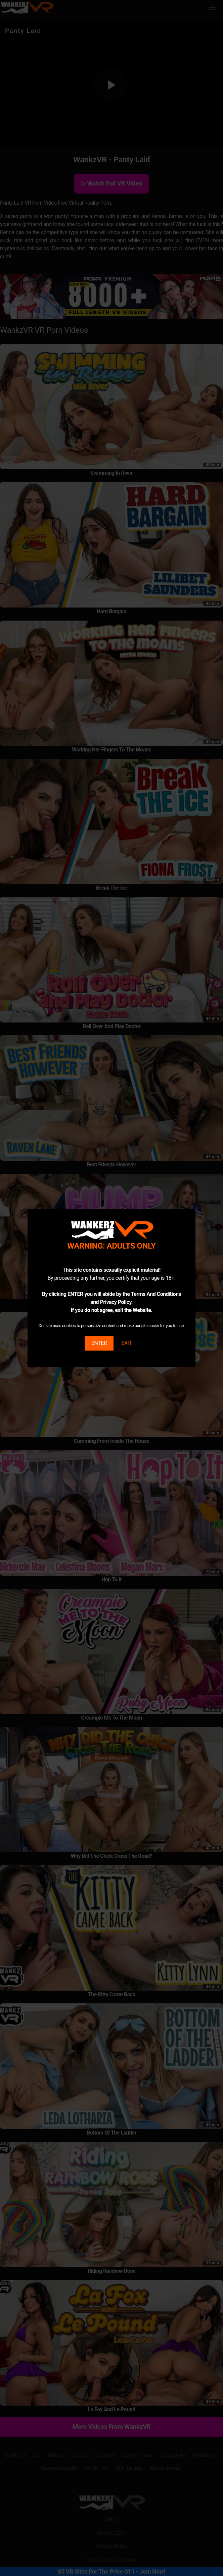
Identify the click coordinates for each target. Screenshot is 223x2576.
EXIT (126, 1343)
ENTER (99, 1343)
